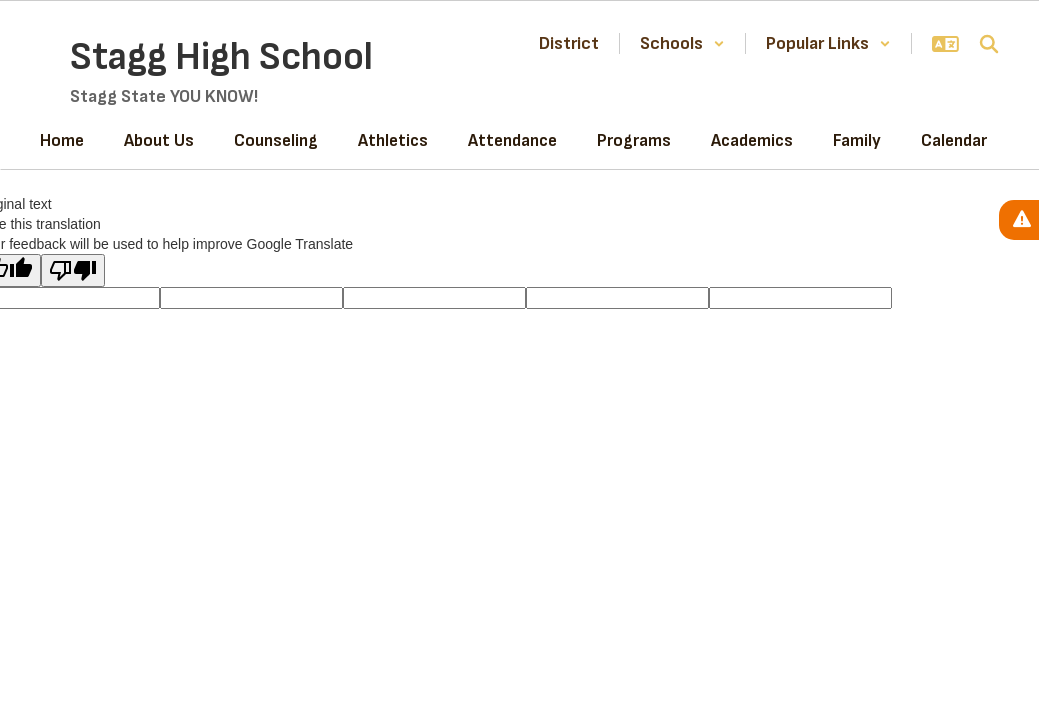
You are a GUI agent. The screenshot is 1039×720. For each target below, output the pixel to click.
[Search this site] (989, 44)
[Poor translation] (73, 270)
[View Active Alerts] (1019, 220)
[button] (682, 43)
